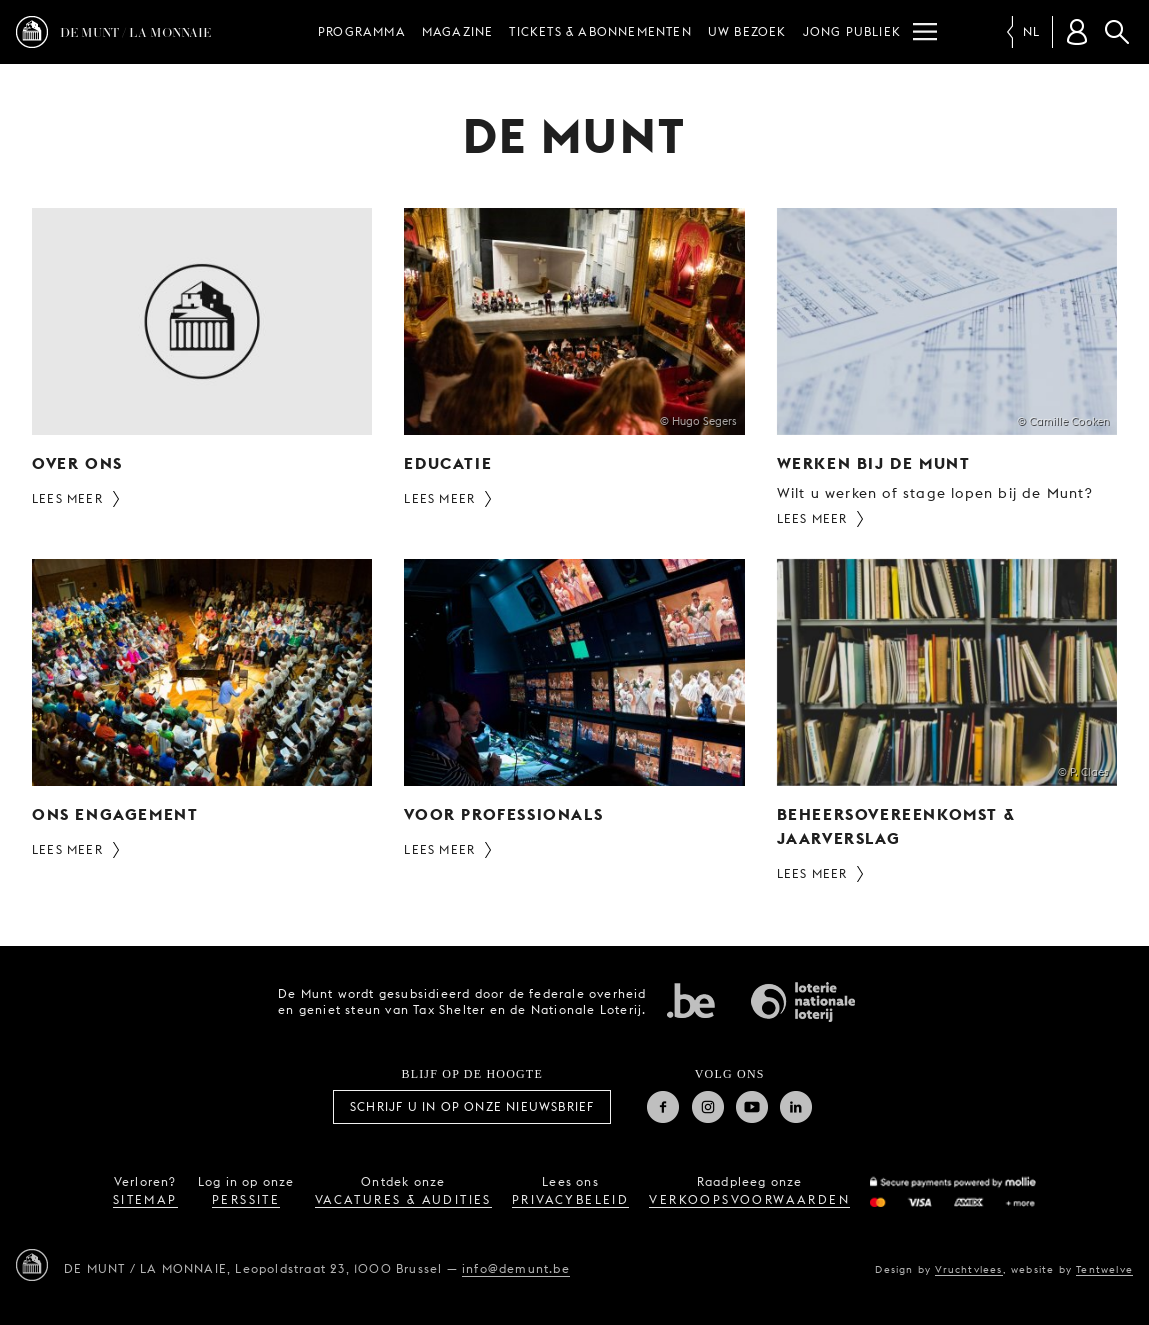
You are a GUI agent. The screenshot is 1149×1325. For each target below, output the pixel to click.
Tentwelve (1104, 1269)
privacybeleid (570, 1199)
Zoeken (1117, 32)
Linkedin (796, 1107)
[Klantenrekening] (1077, 32)
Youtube (752, 1107)
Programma (362, 31)
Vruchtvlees (968, 1269)
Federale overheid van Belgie (691, 1000)
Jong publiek (852, 31)
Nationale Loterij (803, 1002)
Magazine (458, 31)
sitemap (145, 1199)
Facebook (663, 1107)
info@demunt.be (516, 1268)
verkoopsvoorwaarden (749, 1199)
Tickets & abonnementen (600, 31)
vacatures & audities (403, 1199)
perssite (246, 1199)
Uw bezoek (747, 31)
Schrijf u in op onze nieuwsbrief (472, 1106)
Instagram (708, 1107)
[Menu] (925, 32)
